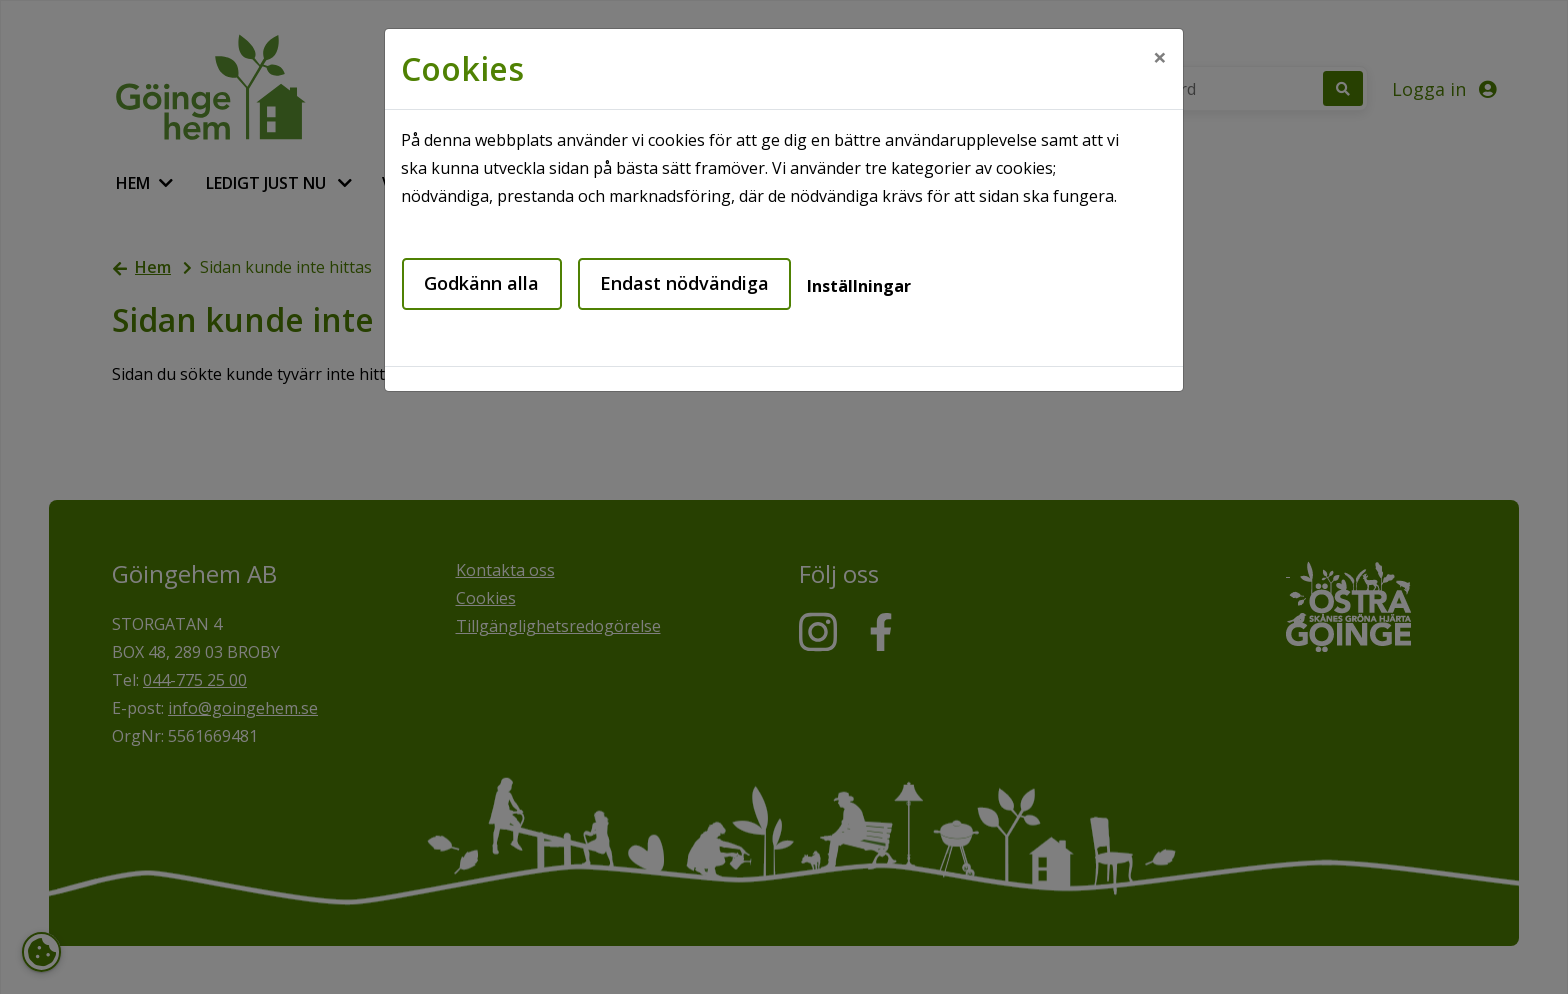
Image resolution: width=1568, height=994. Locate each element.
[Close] (1160, 57)
